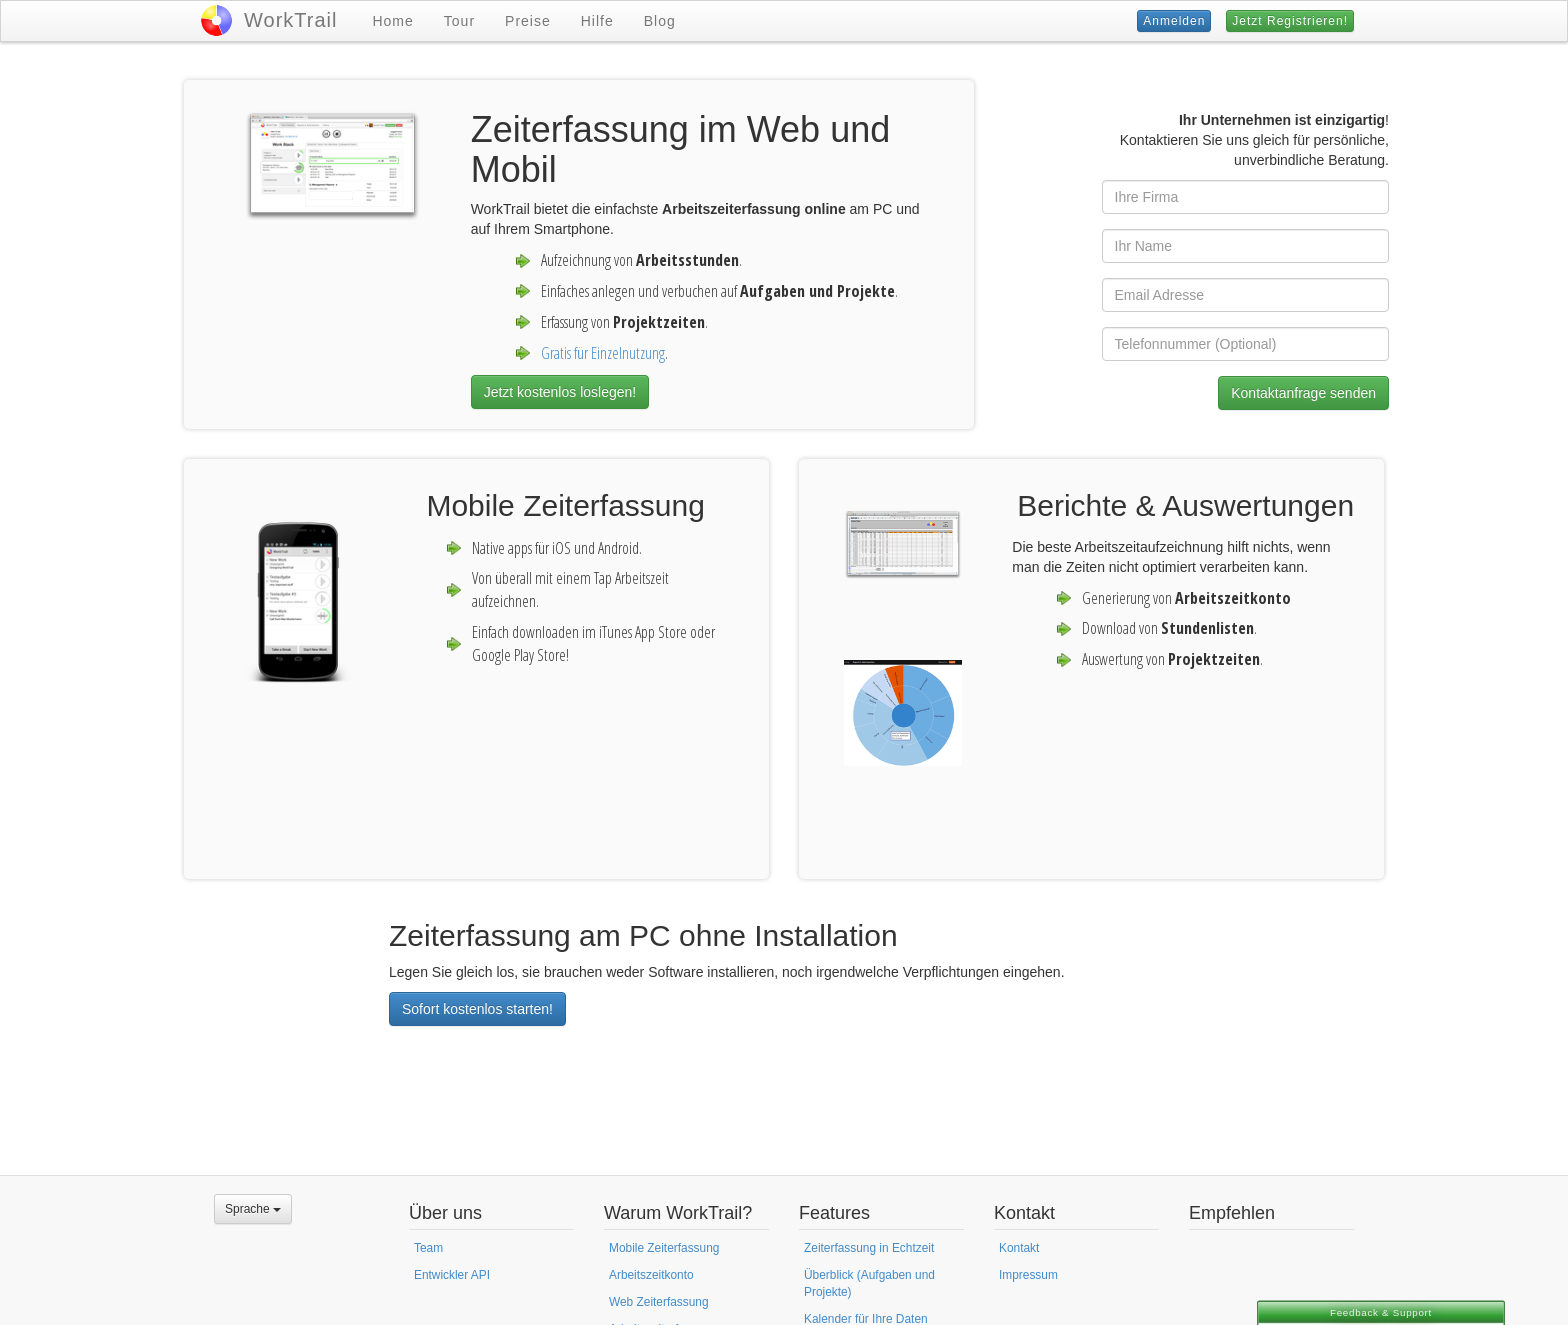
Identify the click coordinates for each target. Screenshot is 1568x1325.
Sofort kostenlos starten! (477, 1009)
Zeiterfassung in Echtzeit (869, 1248)
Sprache (253, 1209)
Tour (459, 21)
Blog (660, 21)
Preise (528, 21)
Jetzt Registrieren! (1290, 21)
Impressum (1028, 1275)
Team (428, 1248)
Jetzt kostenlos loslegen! (560, 392)
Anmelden (1174, 21)
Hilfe (597, 21)
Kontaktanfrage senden (1303, 393)
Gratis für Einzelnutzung (603, 353)
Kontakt (1019, 1248)
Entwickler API (452, 1275)
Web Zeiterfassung (659, 1302)
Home (392, 21)
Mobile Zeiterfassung (664, 1248)
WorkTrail (290, 20)
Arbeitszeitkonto (651, 1275)
